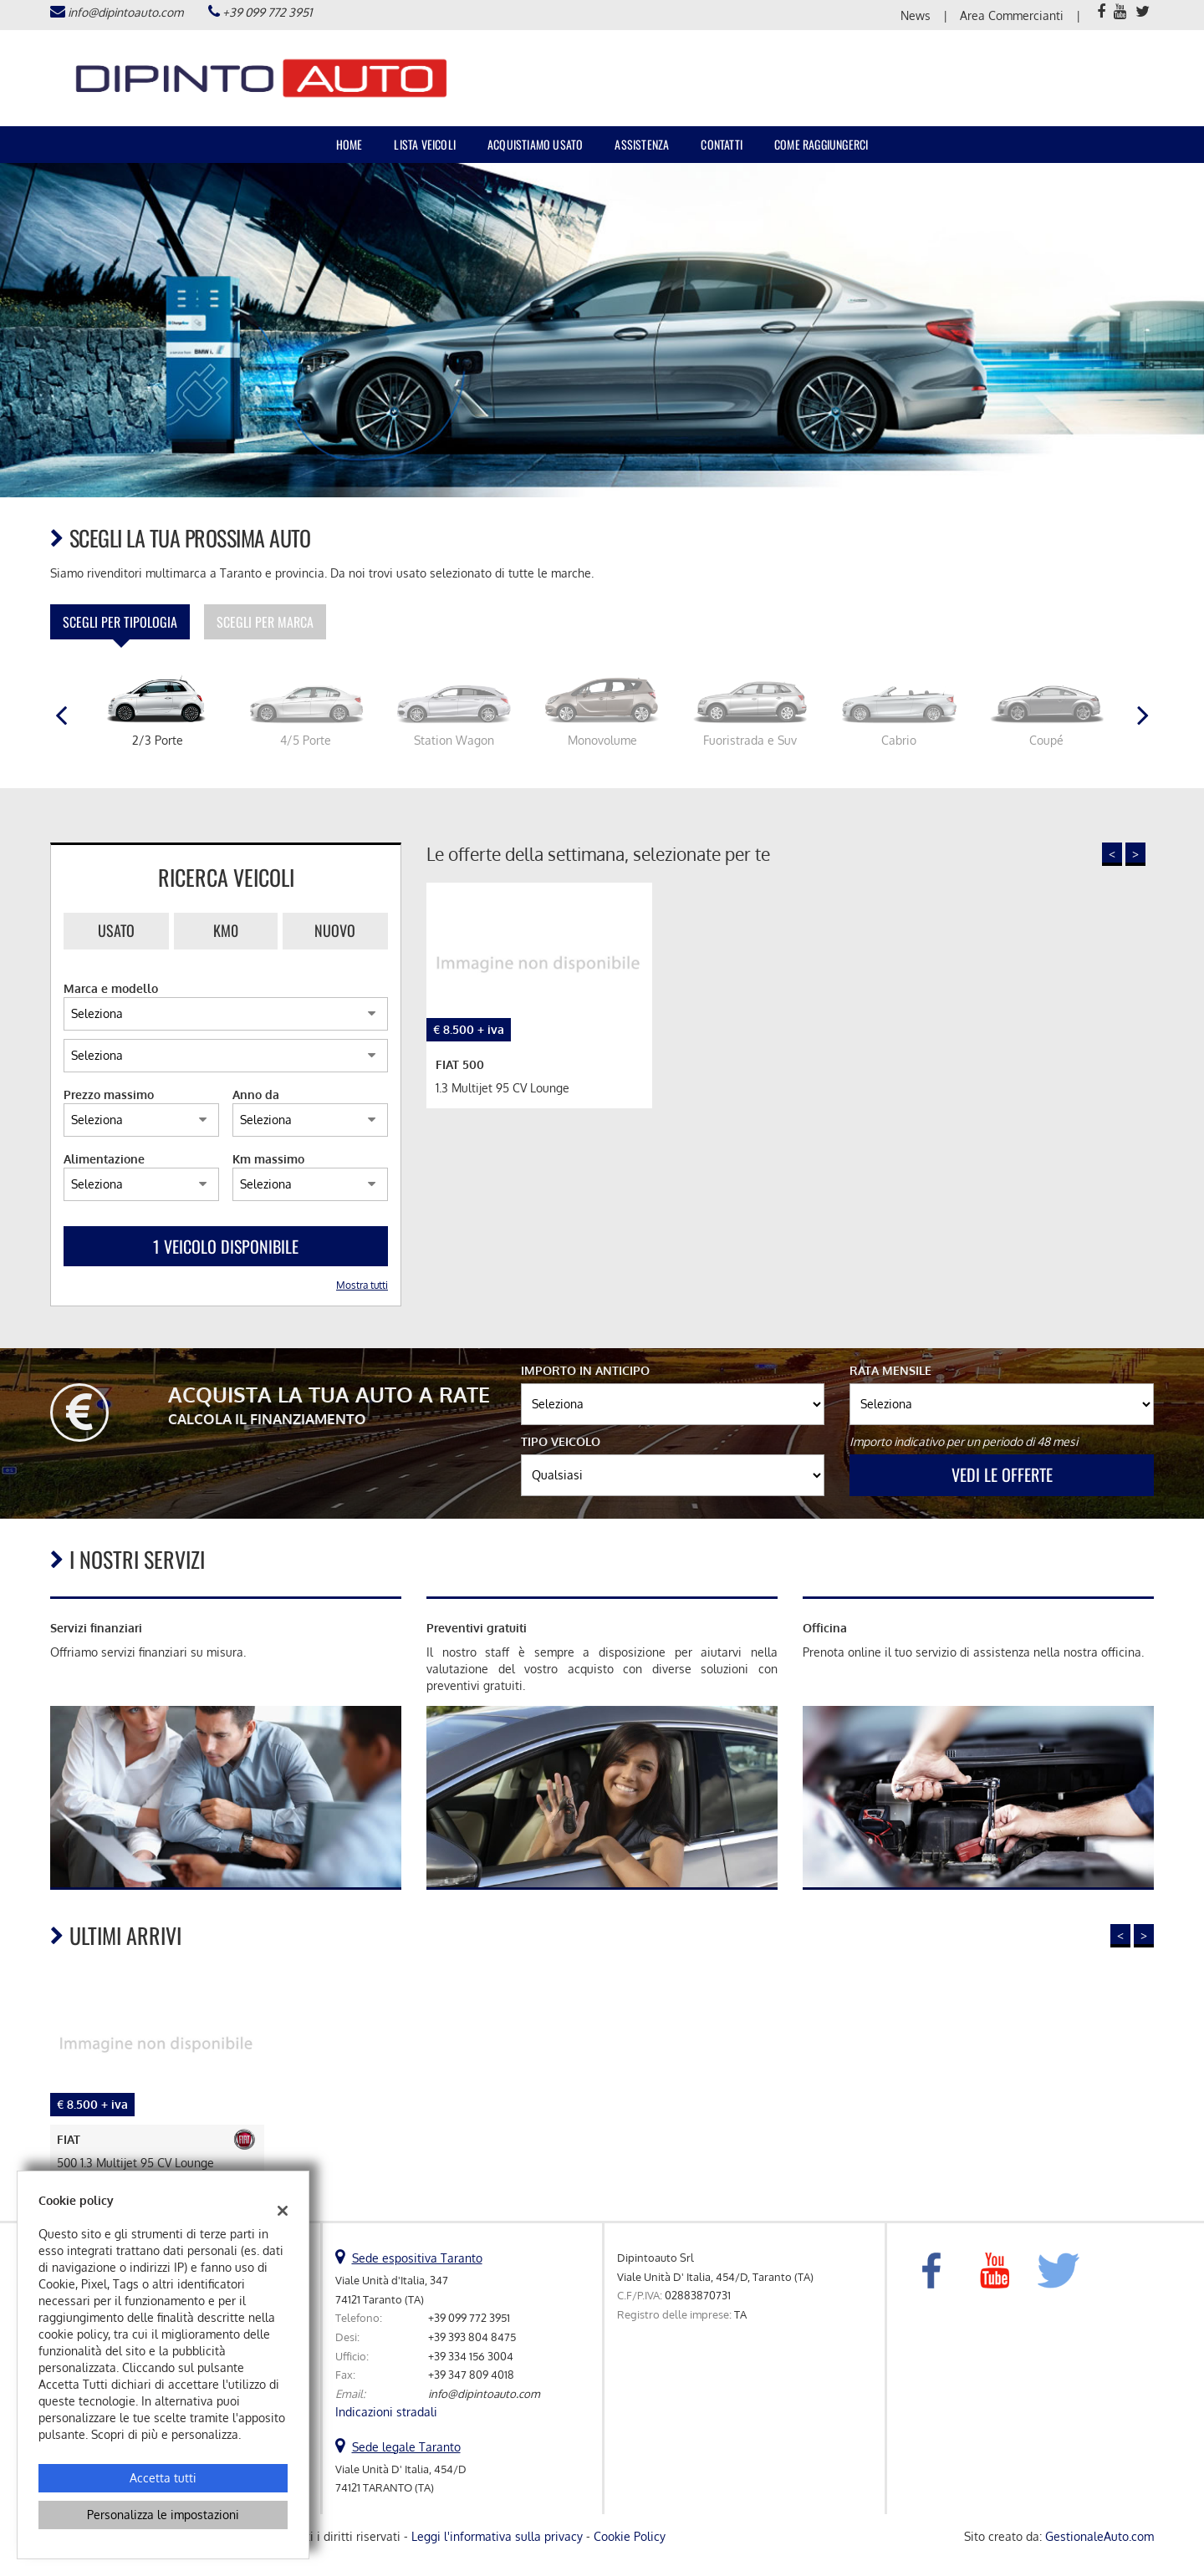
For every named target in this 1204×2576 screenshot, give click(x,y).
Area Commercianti (1012, 15)
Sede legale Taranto (406, 2447)
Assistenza (642, 144)
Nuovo (334, 930)
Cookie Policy (630, 2536)
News (915, 15)
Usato (116, 930)
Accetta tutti (163, 2478)
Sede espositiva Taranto (417, 2258)
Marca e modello (111, 988)
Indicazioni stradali (386, 2412)
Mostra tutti (362, 1285)
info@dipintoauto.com (125, 12)
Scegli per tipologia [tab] (120, 622)
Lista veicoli (425, 144)
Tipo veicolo (560, 1441)
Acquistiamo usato (535, 144)
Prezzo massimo (109, 1094)
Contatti (721, 144)
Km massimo (268, 1159)
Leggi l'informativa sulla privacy (497, 2536)
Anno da (255, 1094)
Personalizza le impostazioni (163, 2514)
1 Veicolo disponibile (225, 1246)
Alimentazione (104, 1159)
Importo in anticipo (585, 1370)
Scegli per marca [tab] (265, 622)
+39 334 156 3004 (470, 2356)
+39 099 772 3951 (267, 12)
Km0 (225, 930)
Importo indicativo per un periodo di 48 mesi (963, 1441)
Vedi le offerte (1002, 1474)
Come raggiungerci (821, 144)
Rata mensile (890, 1370)
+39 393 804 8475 (472, 2336)
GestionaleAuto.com (1099, 2536)
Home (349, 144)
